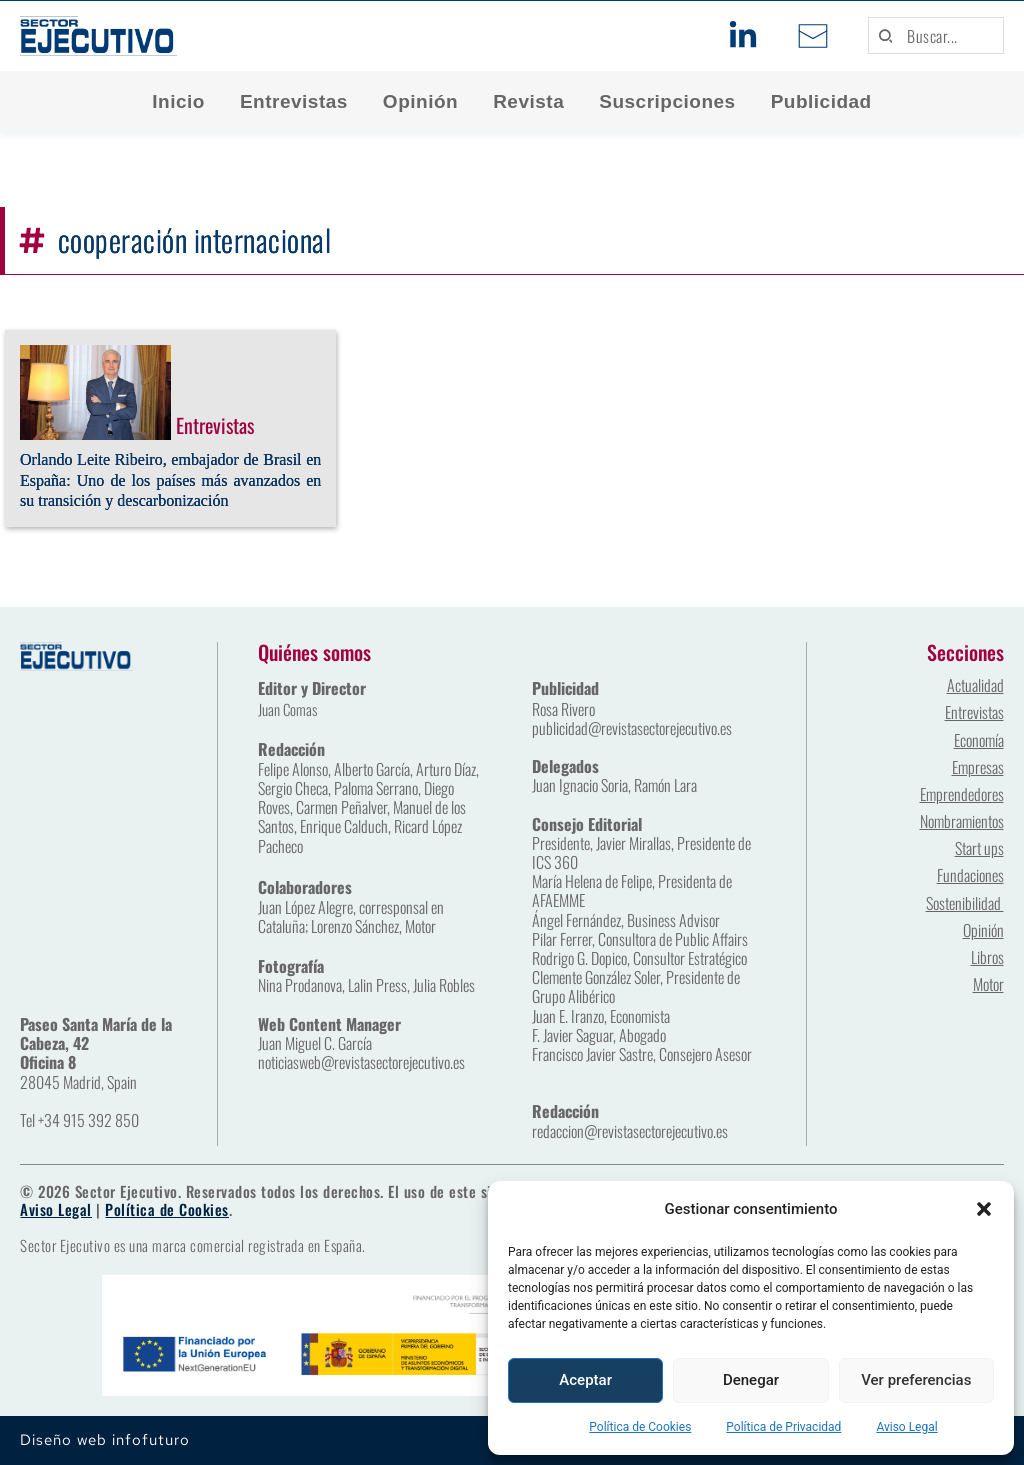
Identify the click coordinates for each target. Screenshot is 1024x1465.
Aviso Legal (906, 1427)
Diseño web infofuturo (105, 1440)
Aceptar (585, 1380)
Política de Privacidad (783, 1427)
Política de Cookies (640, 1427)
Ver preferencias (916, 1380)
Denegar (751, 1380)
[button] (984, 1209)
